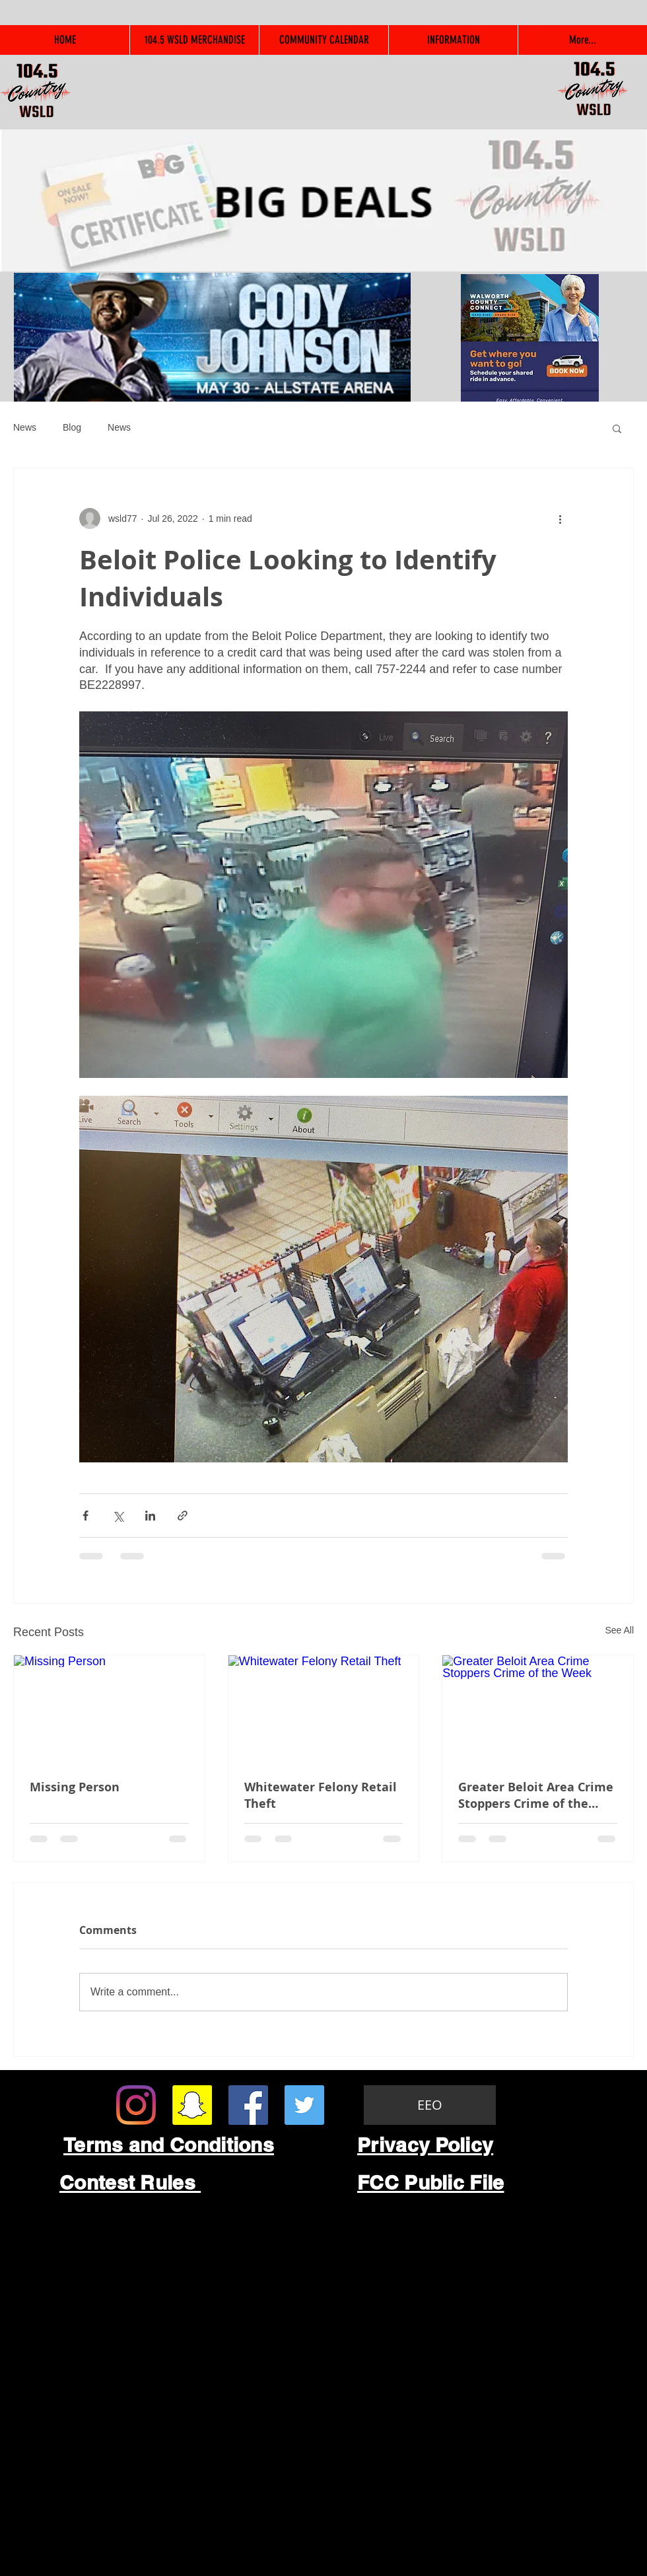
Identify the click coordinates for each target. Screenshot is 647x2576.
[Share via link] (182, 1515)
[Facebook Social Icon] (248, 2105)
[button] (617, 428)
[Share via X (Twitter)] (118, 1515)
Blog (72, 427)
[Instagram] (136, 2105)
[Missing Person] (109, 1708)
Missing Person (74, 1787)
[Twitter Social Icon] (304, 2105)
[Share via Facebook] (85, 1515)
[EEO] (430, 2105)
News (24, 427)
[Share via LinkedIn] (150, 1515)
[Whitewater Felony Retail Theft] (323, 1708)
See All (619, 1630)
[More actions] (560, 518)
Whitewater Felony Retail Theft (320, 1795)
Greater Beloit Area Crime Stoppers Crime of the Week (535, 1795)
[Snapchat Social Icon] (192, 2105)
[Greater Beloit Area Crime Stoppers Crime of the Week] (537, 1708)
